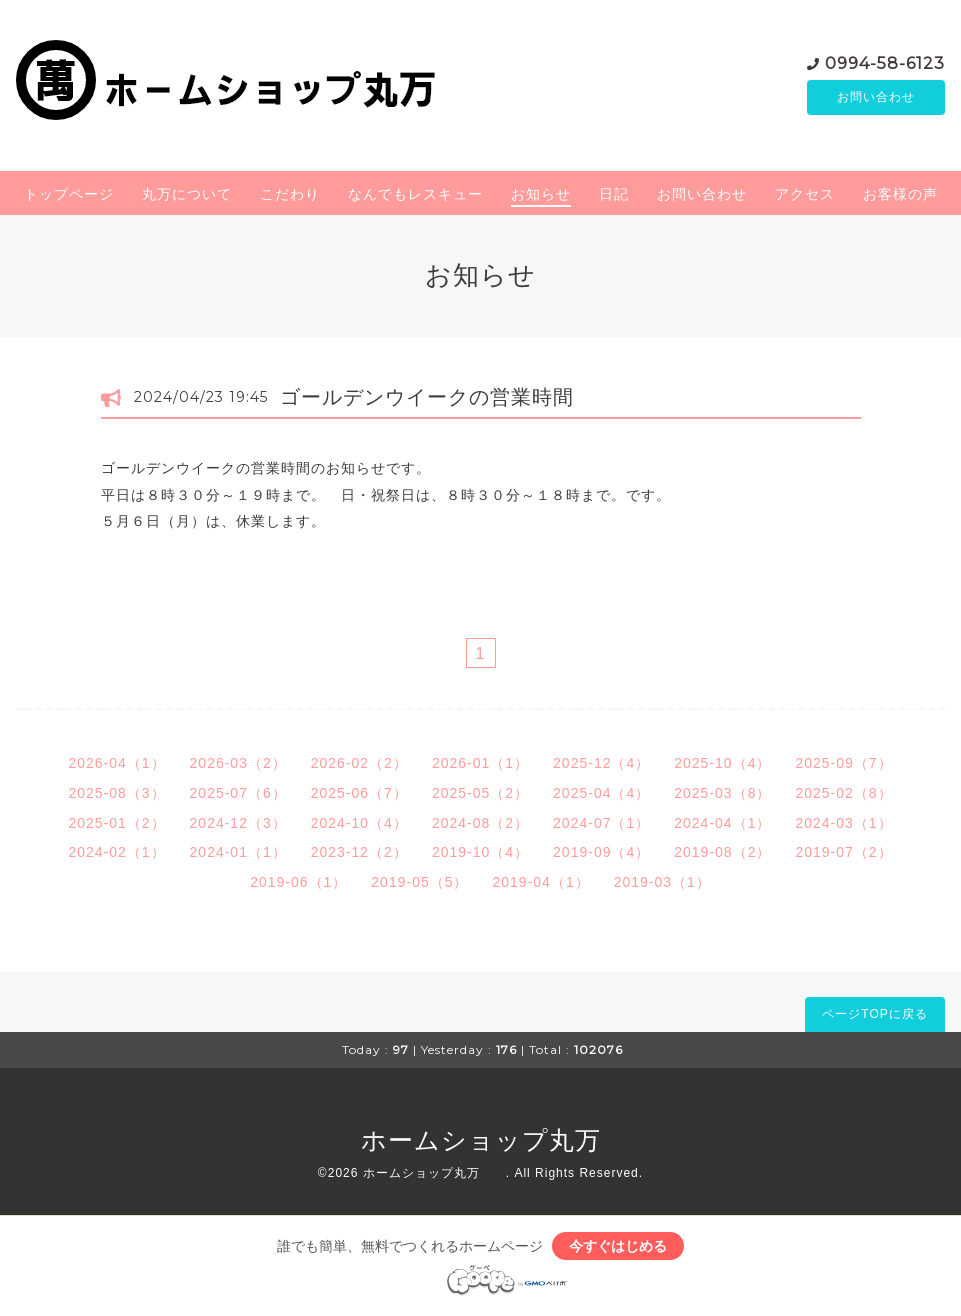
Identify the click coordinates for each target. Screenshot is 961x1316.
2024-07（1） (601, 823)
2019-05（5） (419, 882)
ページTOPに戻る (874, 1014)
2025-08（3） (116, 793)
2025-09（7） (843, 763)
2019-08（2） (722, 852)
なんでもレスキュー (415, 194)
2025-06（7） (359, 793)
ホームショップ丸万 (507, 1140)
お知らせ (541, 194)
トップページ (69, 194)
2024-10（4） (359, 823)
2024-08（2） (480, 823)
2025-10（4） (722, 763)
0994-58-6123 (885, 61)
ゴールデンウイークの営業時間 (427, 397)
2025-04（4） (601, 793)
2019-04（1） (541, 882)
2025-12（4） (601, 763)
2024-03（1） (843, 823)
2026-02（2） (359, 763)
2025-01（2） (116, 823)
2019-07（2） (843, 852)
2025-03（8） (722, 793)
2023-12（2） (359, 852)
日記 (614, 194)
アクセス (805, 194)
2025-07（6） (238, 793)
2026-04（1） (116, 763)
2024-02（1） (116, 852)
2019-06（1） (298, 882)
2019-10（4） (480, 852)
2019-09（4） (601, 852)
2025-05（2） (480, 793)
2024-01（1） (238, 852)
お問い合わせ (876, 97)
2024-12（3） (238, 823)
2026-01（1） (480, 763)
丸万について (187, 194)
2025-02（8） (843, 793)
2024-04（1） (722, 823)
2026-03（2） (238, 763)
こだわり (290, 194)
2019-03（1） (662, 882)
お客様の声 (900, 194)
